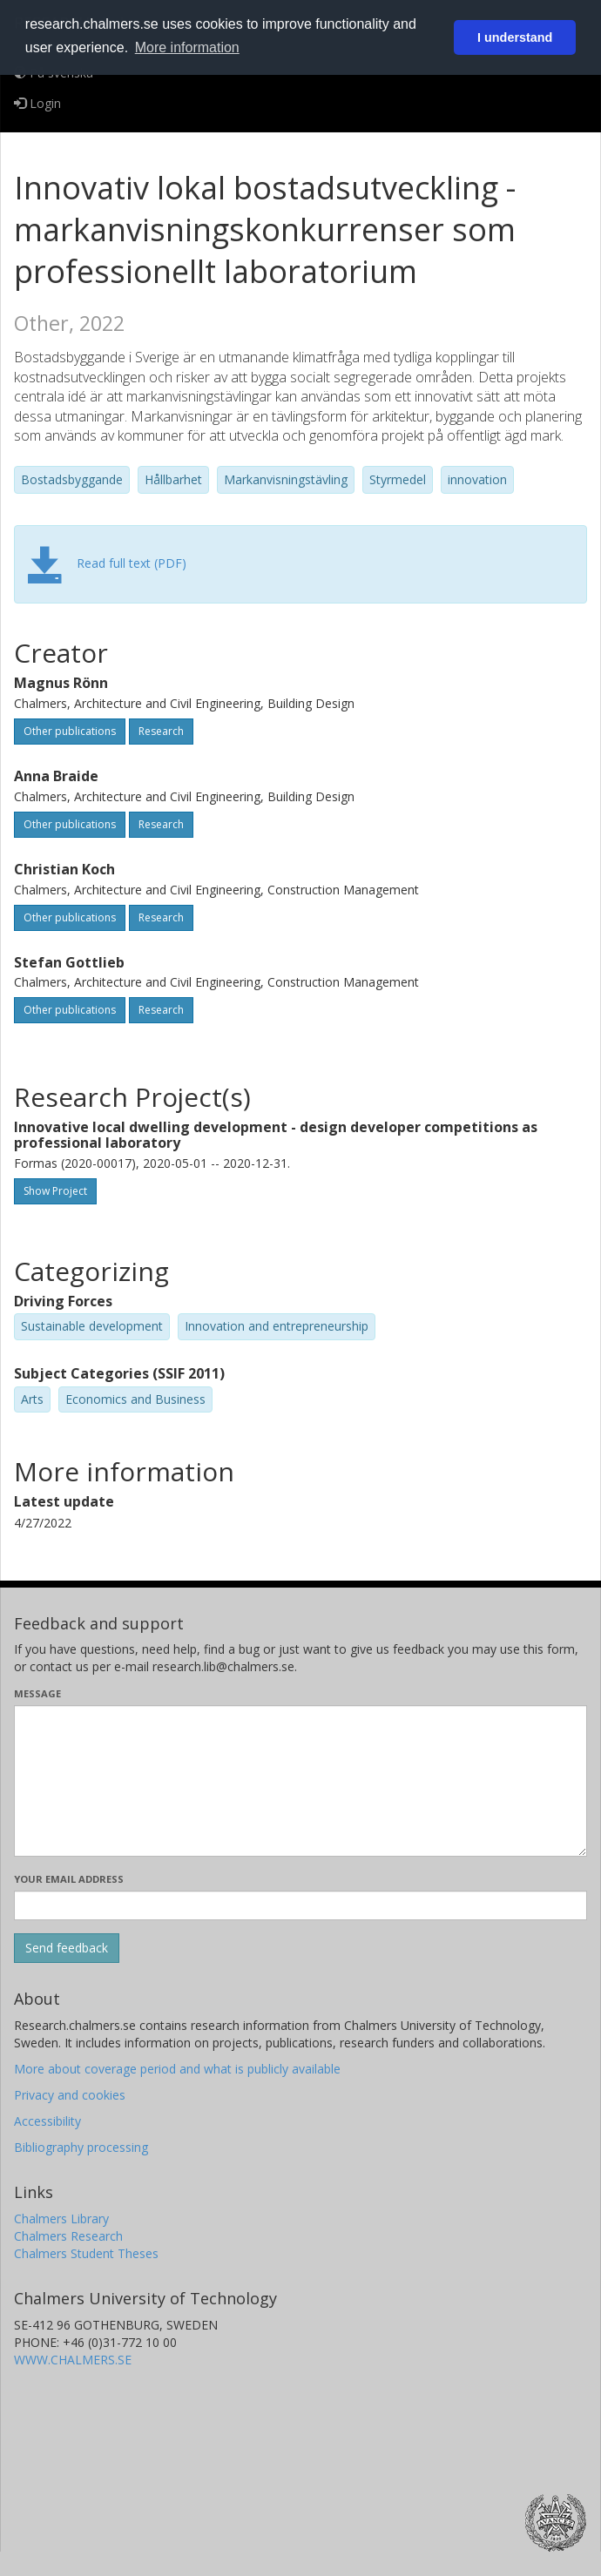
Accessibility (47, 2121)
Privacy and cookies (69, 2095)
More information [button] (187, 47)
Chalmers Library (61, 2218)
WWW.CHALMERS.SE (73, 2359)
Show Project (55, 1190)
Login (37, 103)
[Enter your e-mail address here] (300, 1905)
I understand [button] (514, 37)
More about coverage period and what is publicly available (177, 2068)
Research (161, 731)
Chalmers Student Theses (86, 2253)
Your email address (69, 1878)
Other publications (70, 731)
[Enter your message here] (300, 1781)
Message (37, 1693)
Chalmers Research (68, 2236)
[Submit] (66, 1948)
